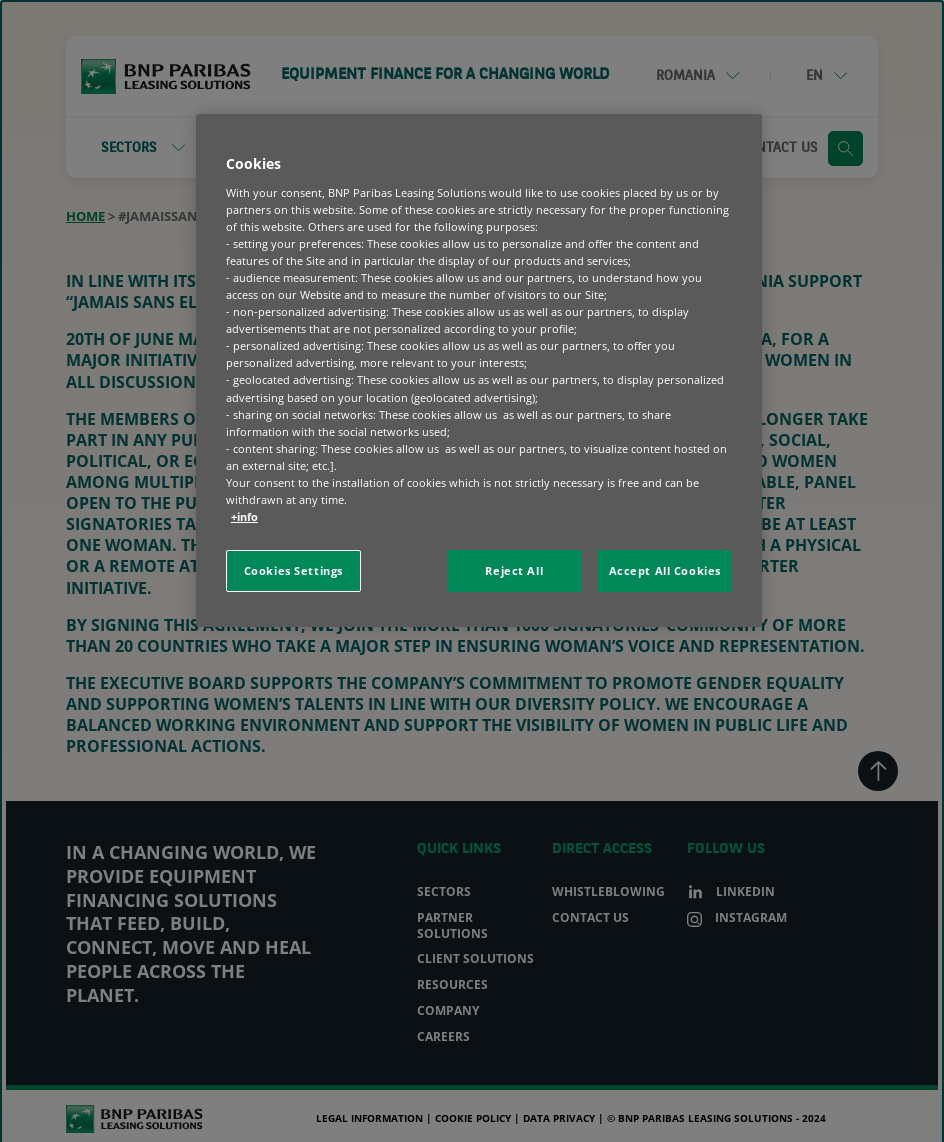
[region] (479, 370)
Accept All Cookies (665, 570)
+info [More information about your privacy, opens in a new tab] (244, 516)
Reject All (514, 570)
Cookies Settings (293, 570)
